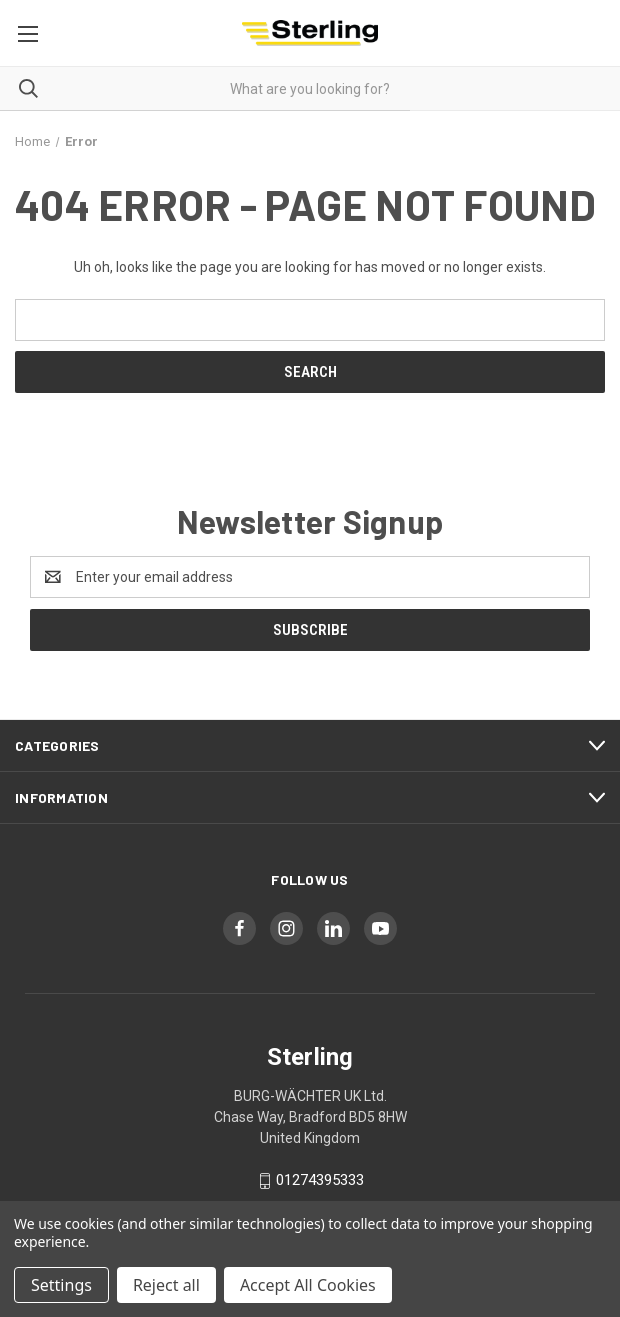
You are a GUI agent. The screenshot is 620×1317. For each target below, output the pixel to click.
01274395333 (320, 1180)
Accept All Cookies (308, 1285)
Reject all (166, 1285)
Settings (61, 1285)
